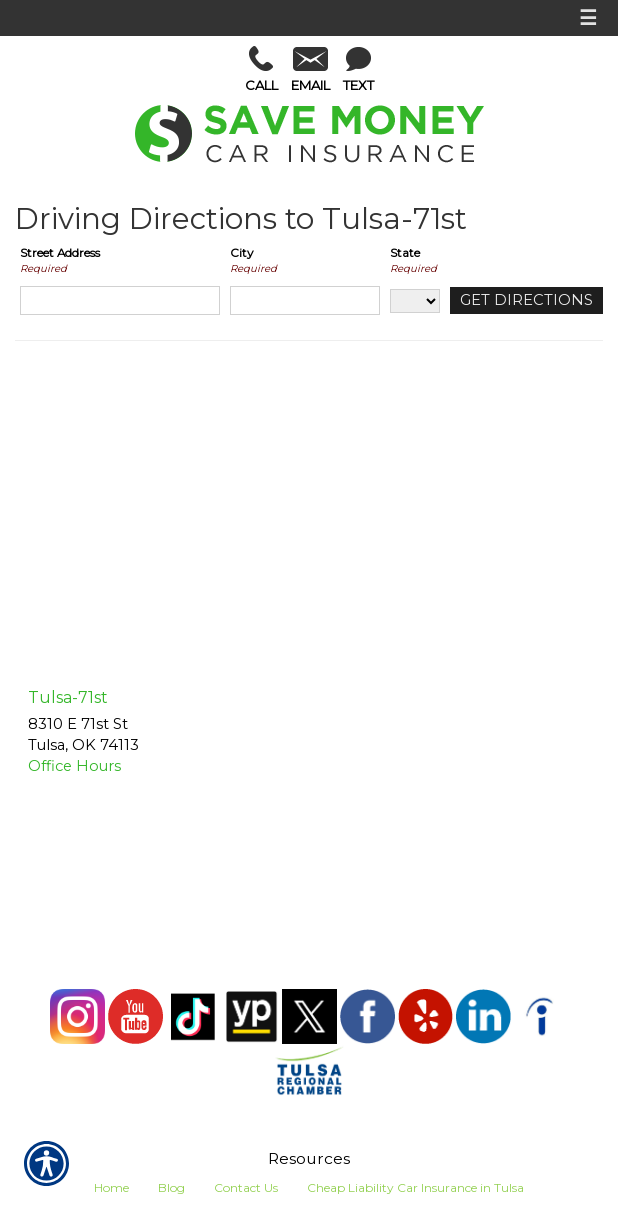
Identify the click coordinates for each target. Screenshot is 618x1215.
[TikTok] (195, 1014)
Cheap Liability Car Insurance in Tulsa (415, 1187)
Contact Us (246, 1187)
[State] (415, 301)
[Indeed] (541, 1014)
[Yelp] (427, 1014)
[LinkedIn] (485, 1014)
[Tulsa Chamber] (309, 1069)
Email (310, 70)
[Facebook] (369, 1014)
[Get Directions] (526, 300)
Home (111, 1187)
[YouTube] (137, 1014)
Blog (171, 1187)
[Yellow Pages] (253, 1014)
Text (358, 70)
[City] (305, 300)
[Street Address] (120, 300)
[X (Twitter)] (311, 1014)
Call (261, 69)
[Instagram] (79, 1014)
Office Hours (74, 766)
